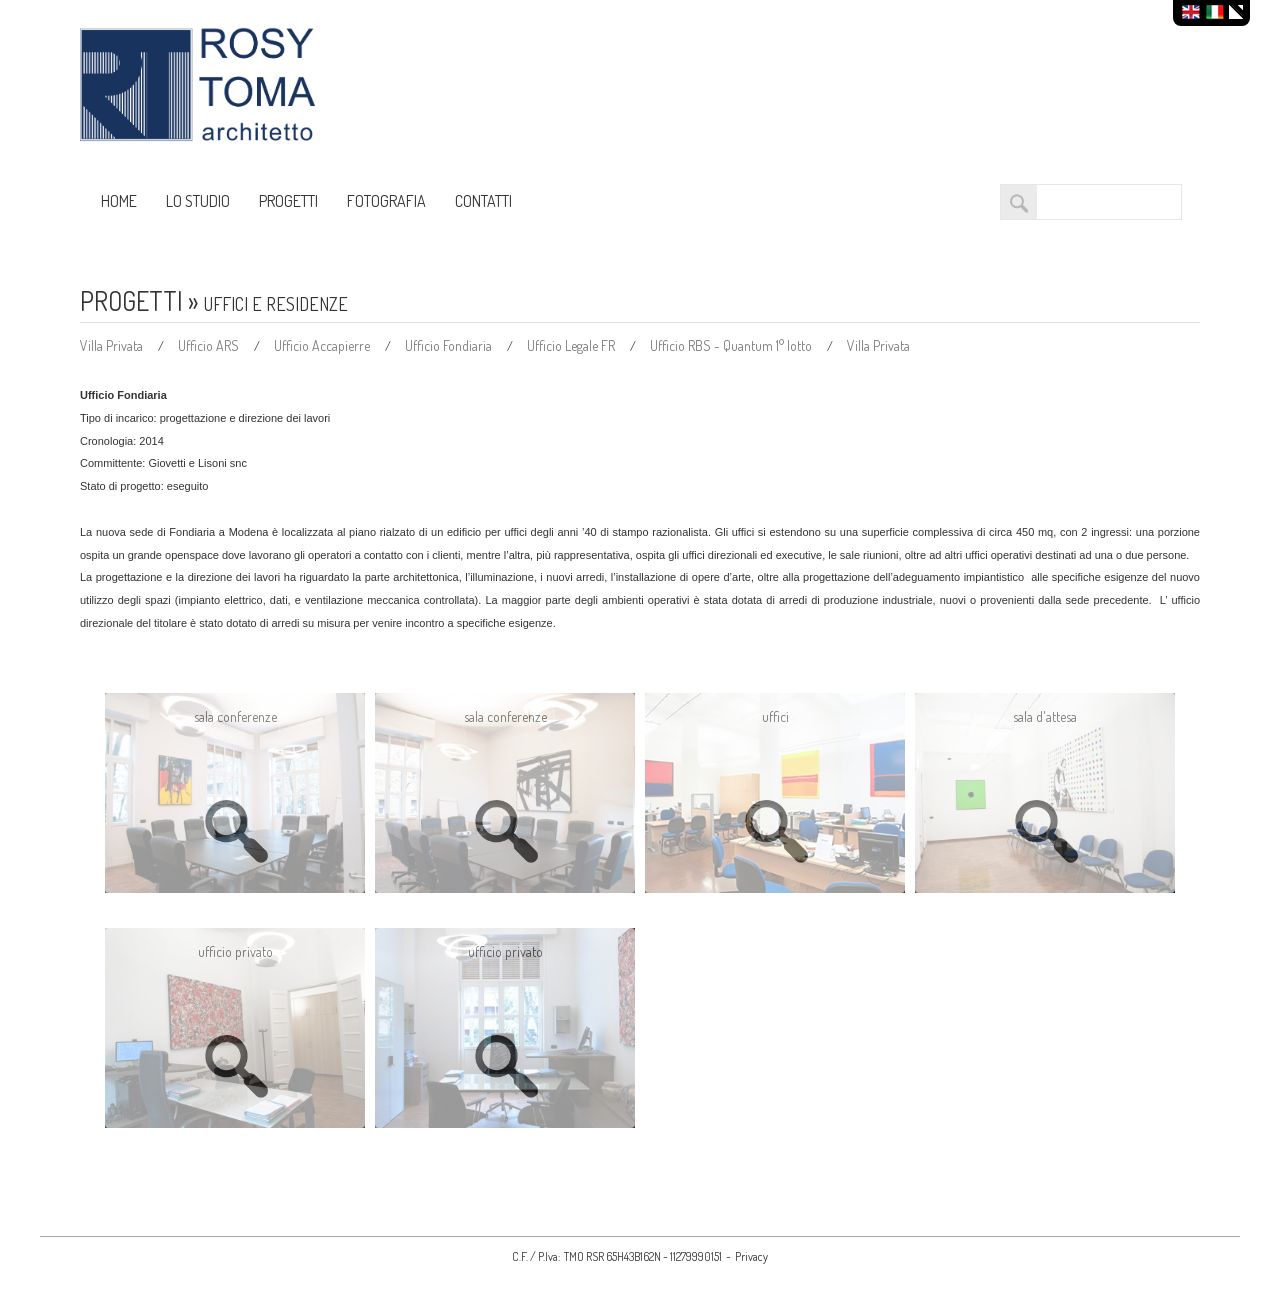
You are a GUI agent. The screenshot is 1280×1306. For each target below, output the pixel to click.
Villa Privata (113, 345)
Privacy (751, 1256)
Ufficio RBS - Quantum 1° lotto (732, 345)
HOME (119, 201)
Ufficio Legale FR (572, 345)
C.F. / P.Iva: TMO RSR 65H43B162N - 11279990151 (617, 1256)
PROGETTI (288, 201)
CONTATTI (483, 201)
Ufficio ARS (210, 345)
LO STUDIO (198, 201)
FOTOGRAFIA (386, 201)
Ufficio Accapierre (323, 345)
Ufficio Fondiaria (450, 345)
